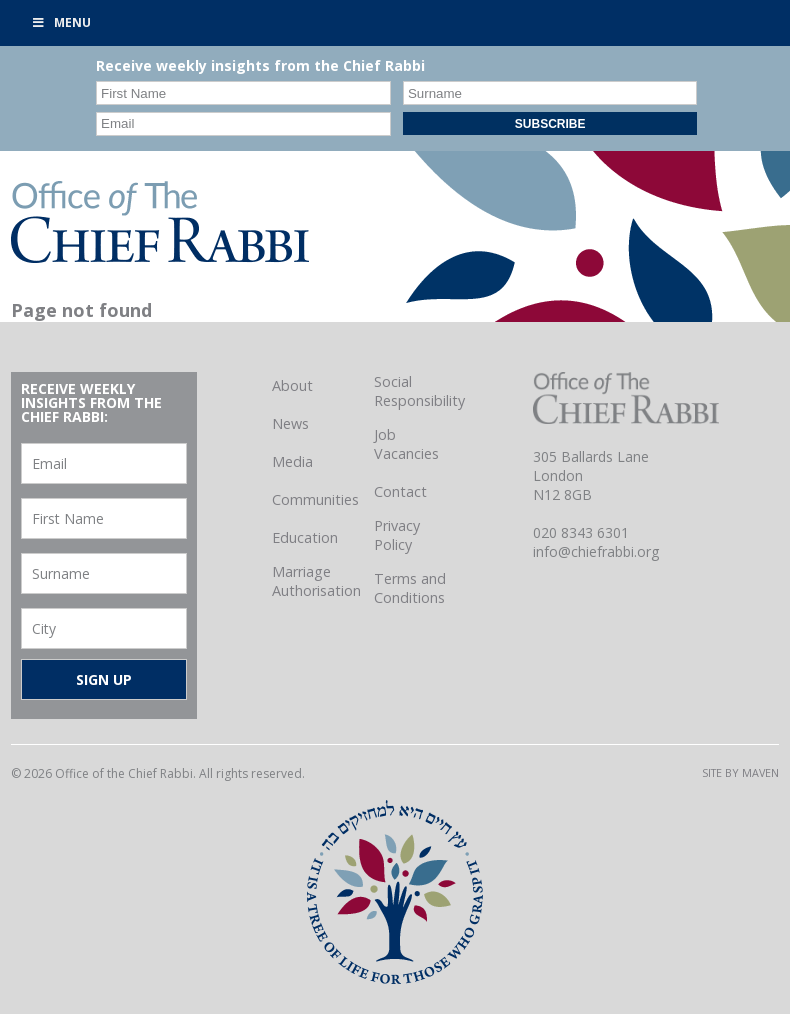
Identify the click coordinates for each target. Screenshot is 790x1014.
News (290, 423)
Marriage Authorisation (316, 581)
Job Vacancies (406, 444)
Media (292, 461)
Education (305, 537)
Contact (400, 491)
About (292, 385)
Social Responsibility (419, 391)
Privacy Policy (397, 535)
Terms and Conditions (410, 588)
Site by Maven (740, 772)
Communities (315, 499)
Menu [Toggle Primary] (61, 22)
